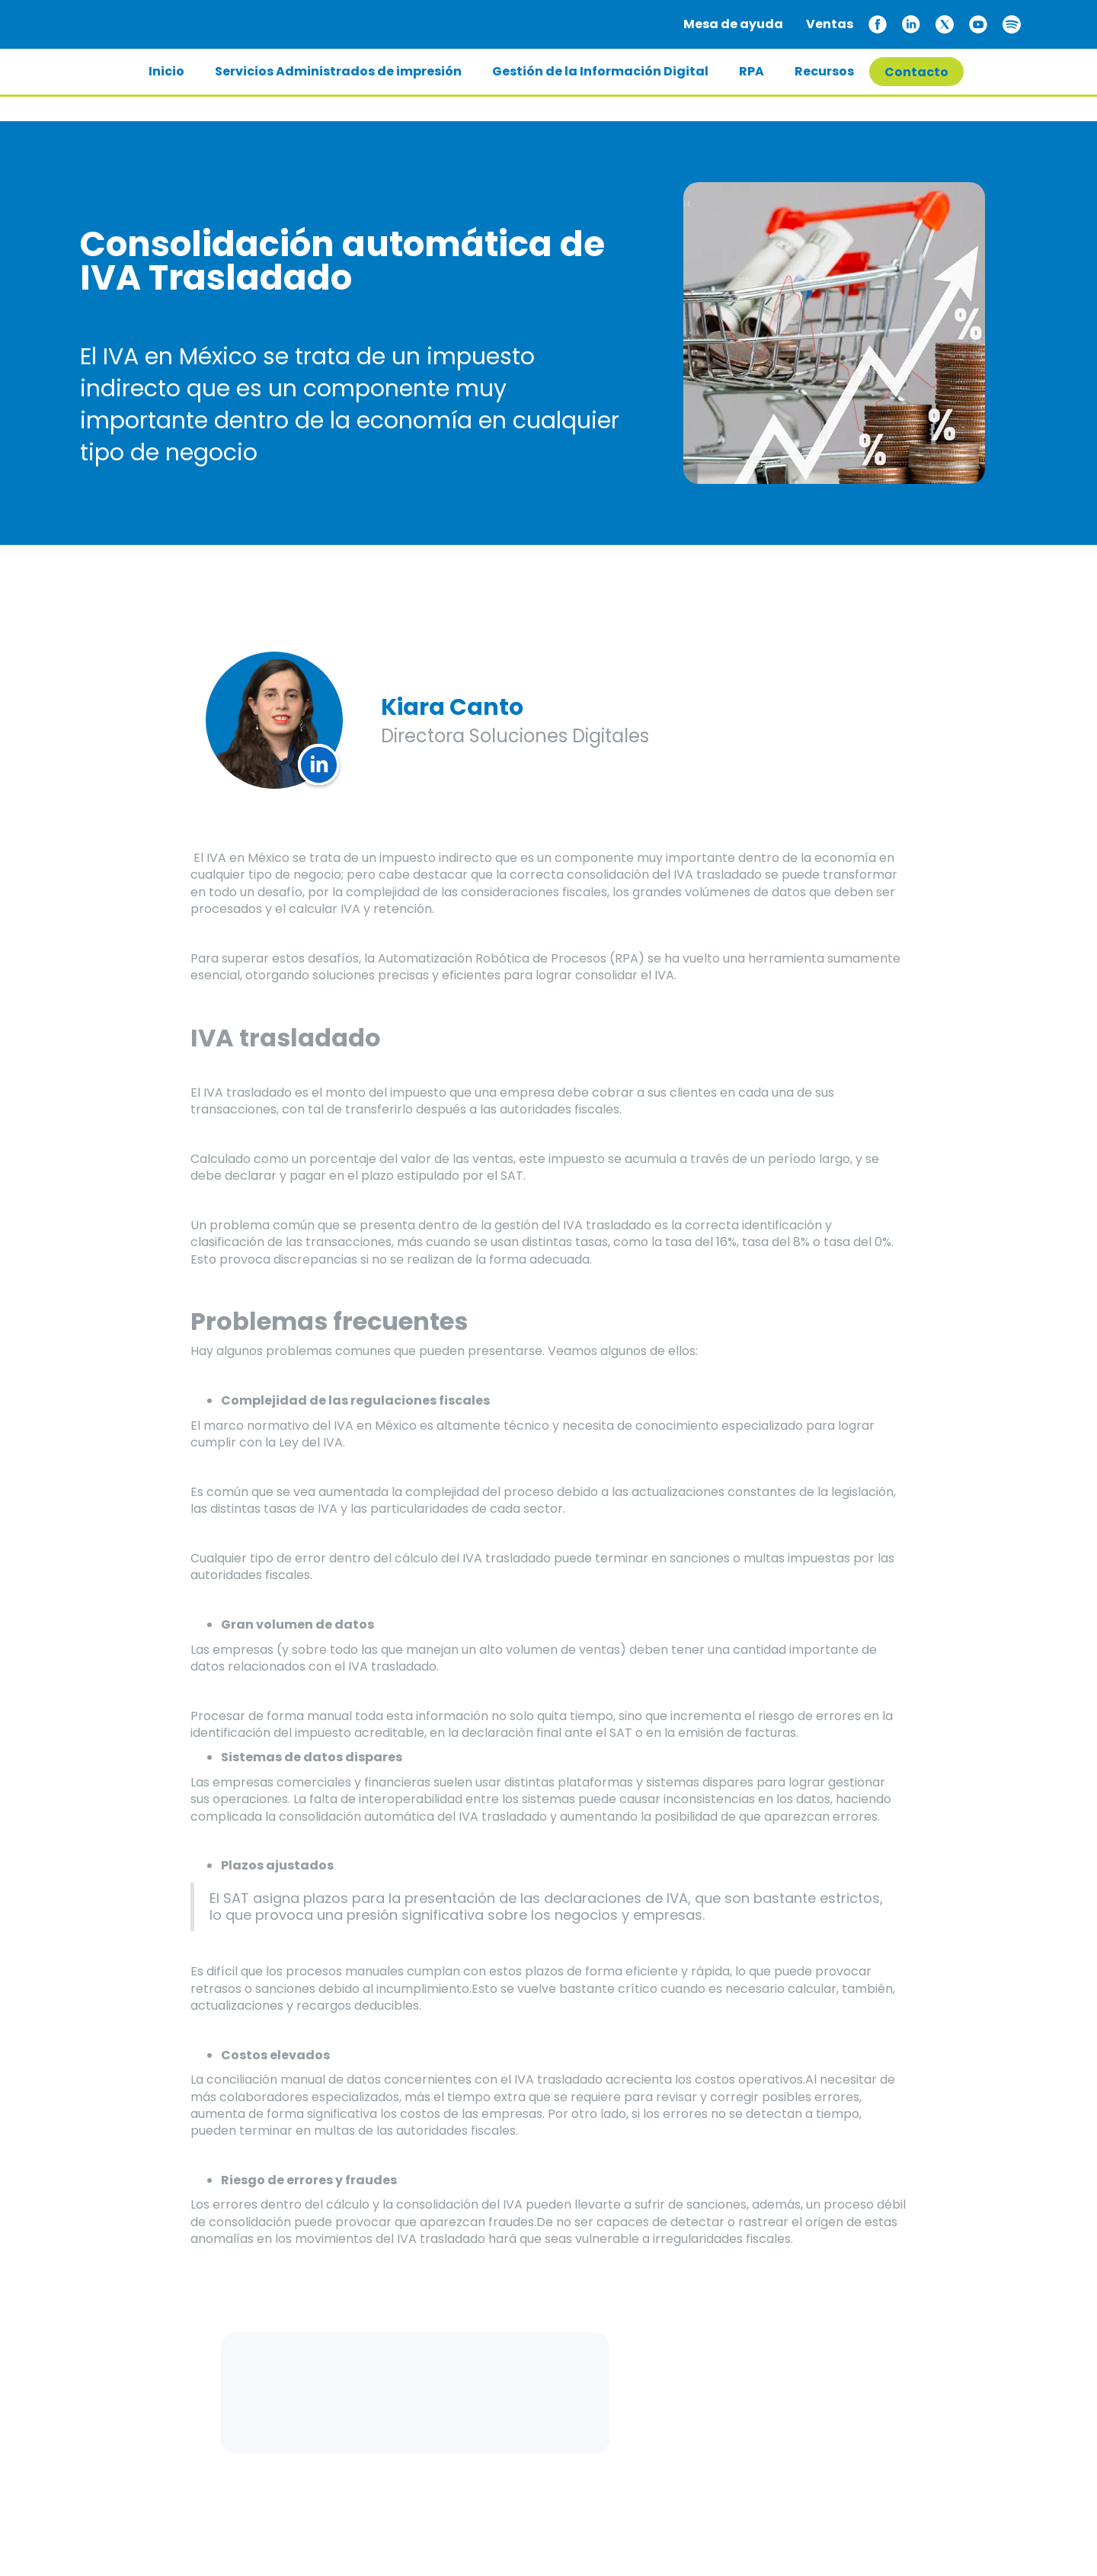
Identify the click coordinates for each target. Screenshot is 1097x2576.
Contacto (916, 72)
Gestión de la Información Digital (600, 71)
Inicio (166, 71)
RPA (751, 71)
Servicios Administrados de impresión (338, 71)
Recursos (824, 71)
